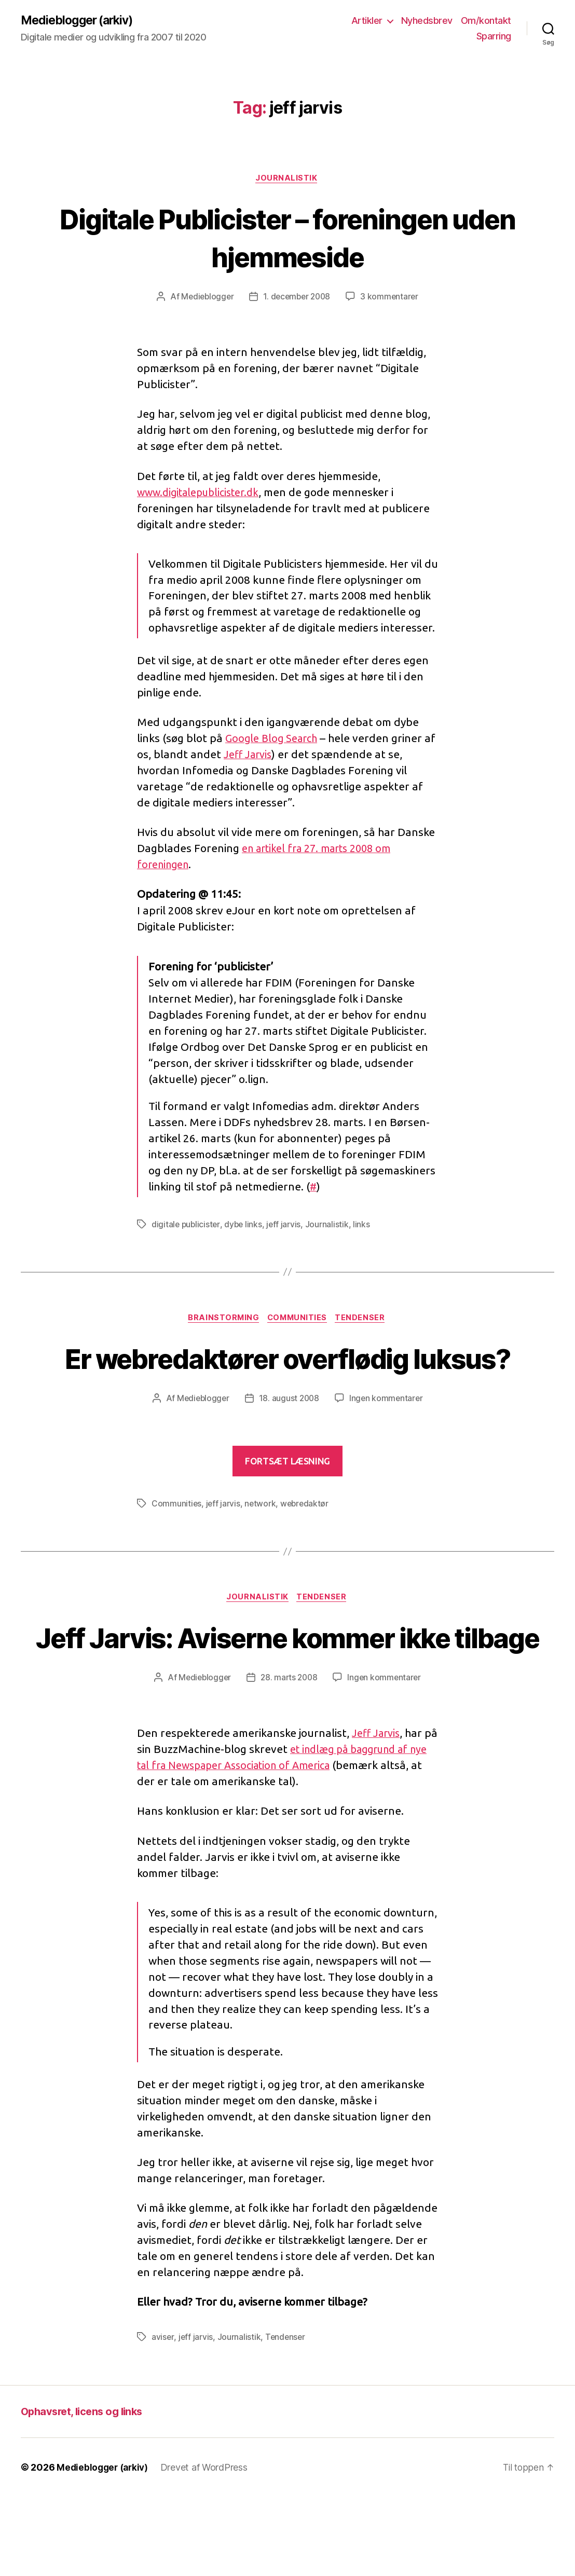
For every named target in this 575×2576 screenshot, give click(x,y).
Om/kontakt (486, 21)
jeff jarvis (286, 1226)
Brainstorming (221, 1320)
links (364, 1226)
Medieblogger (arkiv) (80, 21)
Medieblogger (205, 298)
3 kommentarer (392, 298)
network (261, 1544)
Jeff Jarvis (263, 756)
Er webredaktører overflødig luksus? (287, 1379)
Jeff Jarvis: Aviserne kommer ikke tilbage (287, 1697)
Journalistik (287, 179)
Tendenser (364, 1320)
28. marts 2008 (289, 1757)
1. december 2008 (297, 298)
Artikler (366, 21)
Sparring (493, 36)
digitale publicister (187, 1226)
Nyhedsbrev (427, 21)
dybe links (245, 1226)
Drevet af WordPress (208, 2546)
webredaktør (307, 1544)
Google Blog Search (273, 740)
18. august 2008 (289, 1439)
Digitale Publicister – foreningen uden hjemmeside (287, 238)
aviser (163, 2416)
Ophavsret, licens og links (85, 2490)
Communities (298, 1320)
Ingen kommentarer (387, 1439)
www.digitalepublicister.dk (203, 493)
